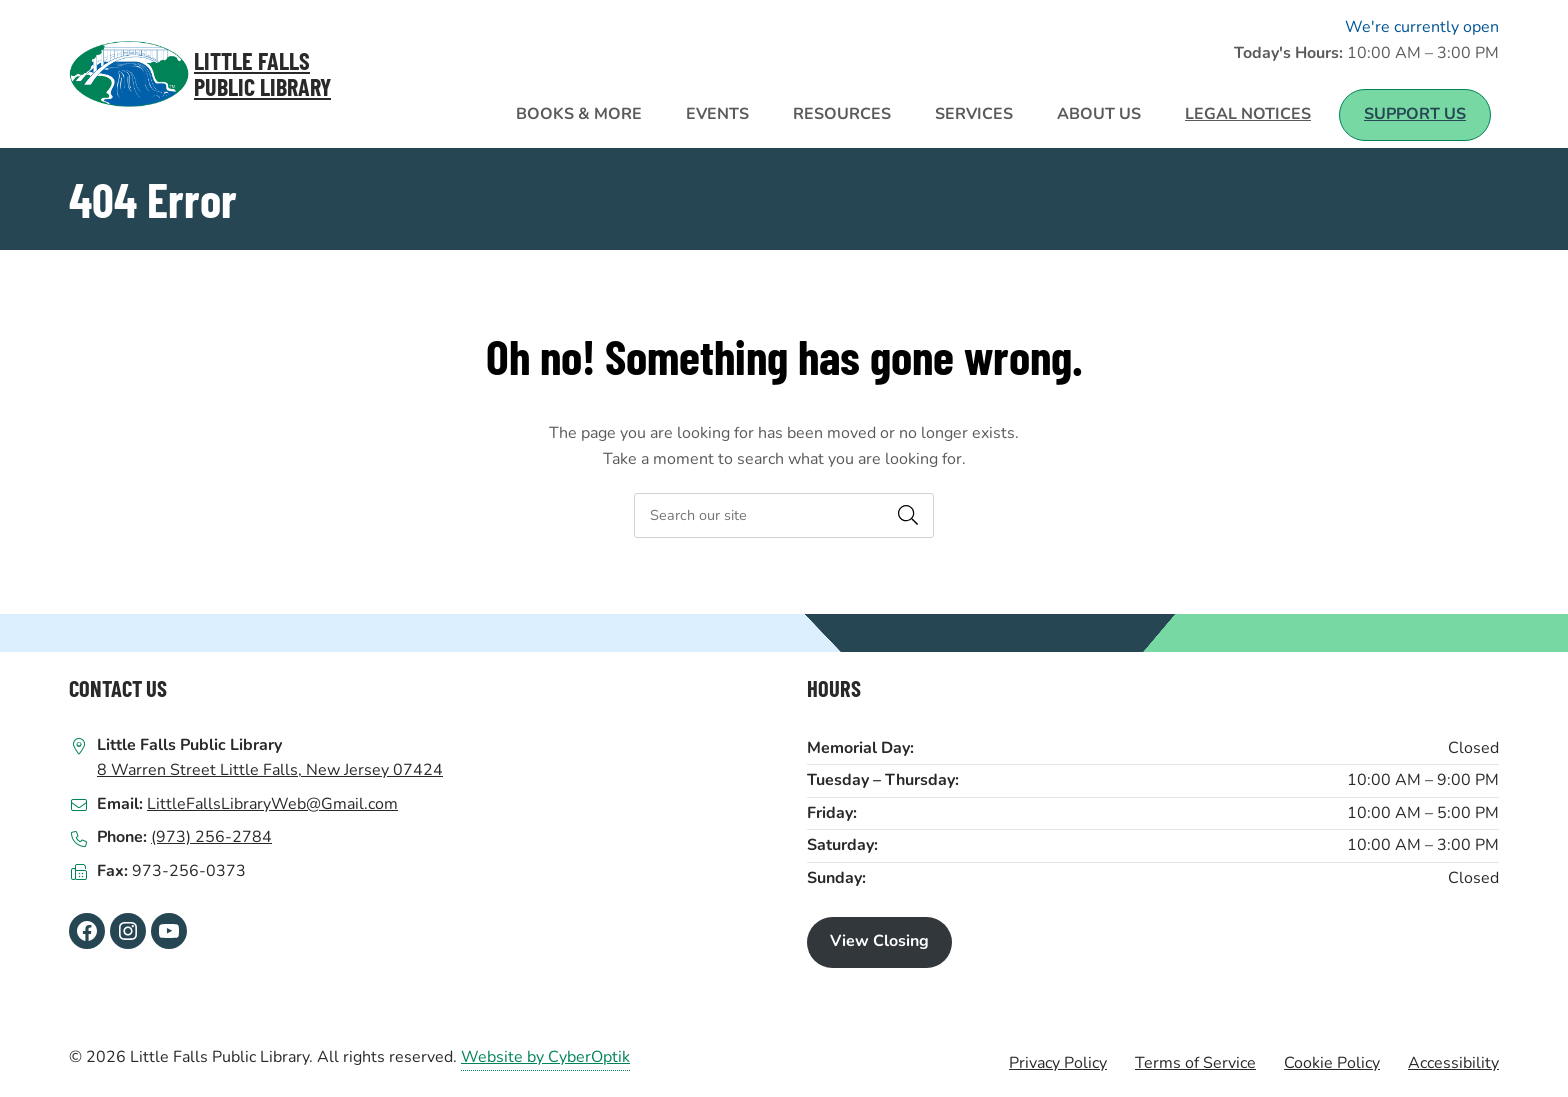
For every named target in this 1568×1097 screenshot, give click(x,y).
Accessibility (1453, 1063)
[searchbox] (784, 515)
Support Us (1415, 114)
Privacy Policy (1058, 1063)
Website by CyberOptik (545, 1057)
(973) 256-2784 (211, 837)
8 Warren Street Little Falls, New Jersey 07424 (270, 770)
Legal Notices (1248, 114)
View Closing (879, 941)
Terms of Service (1195, 1063)
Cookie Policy (1332, 1063)
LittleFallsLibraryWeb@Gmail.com (272, 804)
